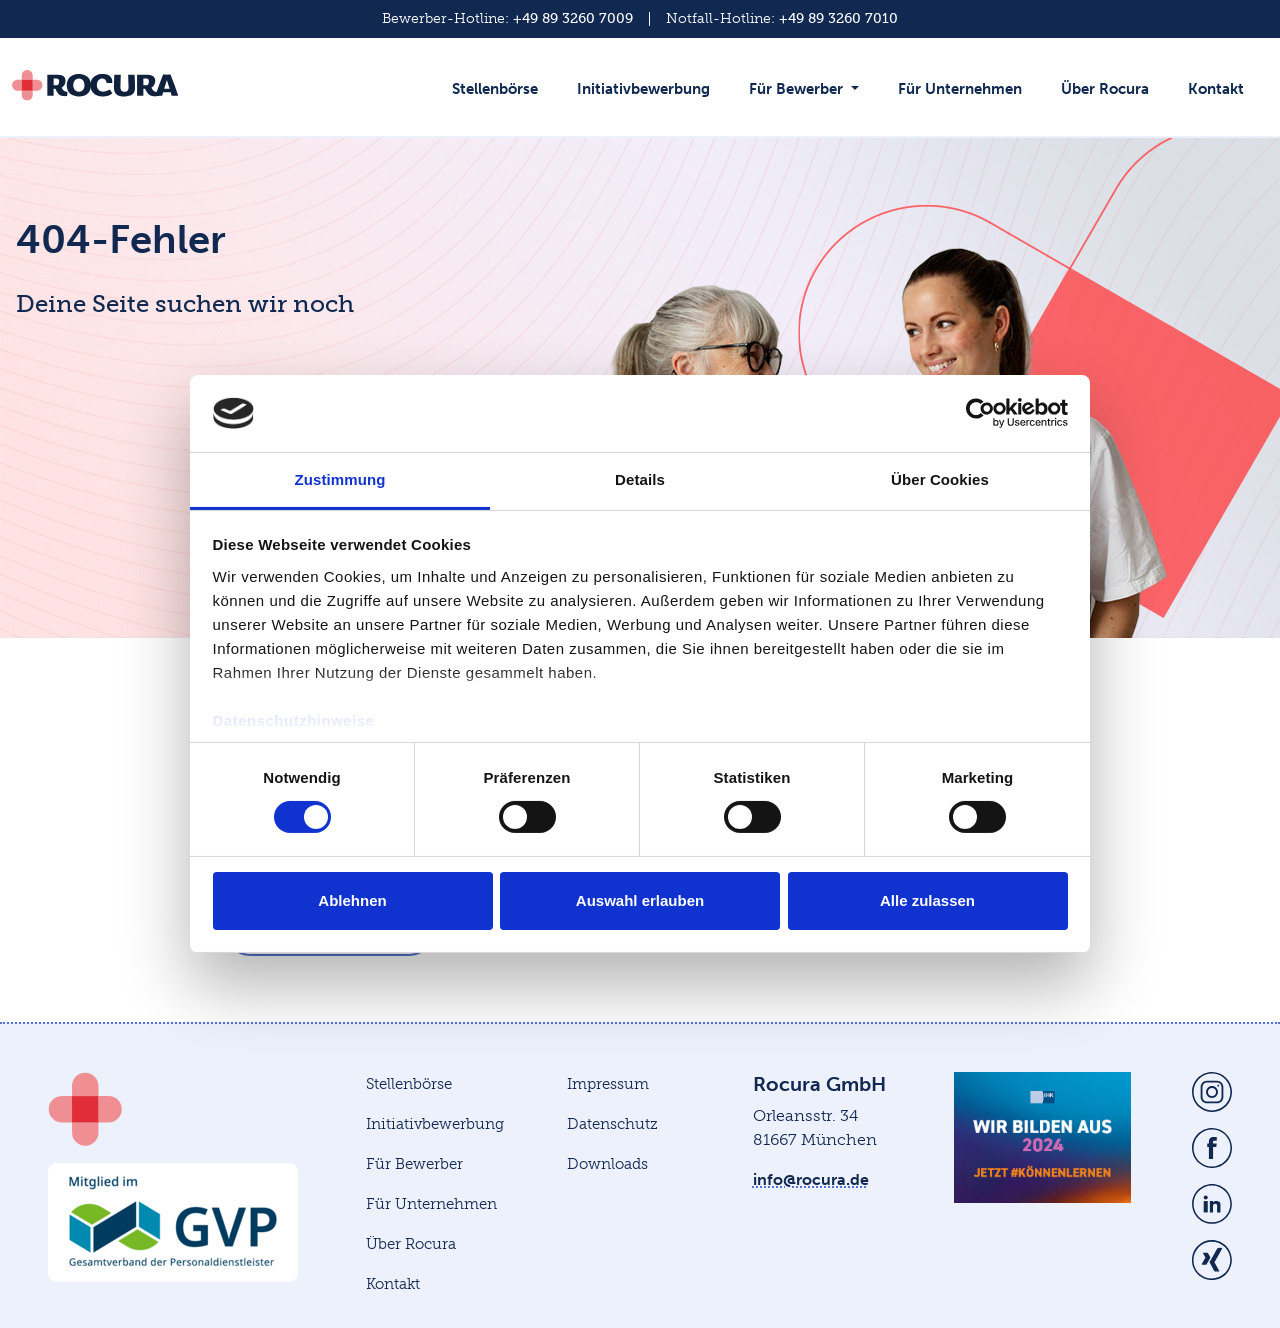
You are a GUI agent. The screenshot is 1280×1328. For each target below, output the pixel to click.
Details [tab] (640, 479)
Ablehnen (352, 900)
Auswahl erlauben (640, 900)
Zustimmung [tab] (340, 479)
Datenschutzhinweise (294, 720)
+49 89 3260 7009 (573, 18)
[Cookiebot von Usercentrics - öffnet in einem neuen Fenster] (980, 413)
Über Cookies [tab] (940, 479)
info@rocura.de (811, 1179)
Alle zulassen (927, 900)
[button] (808, 99)
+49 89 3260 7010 (838, 18)
